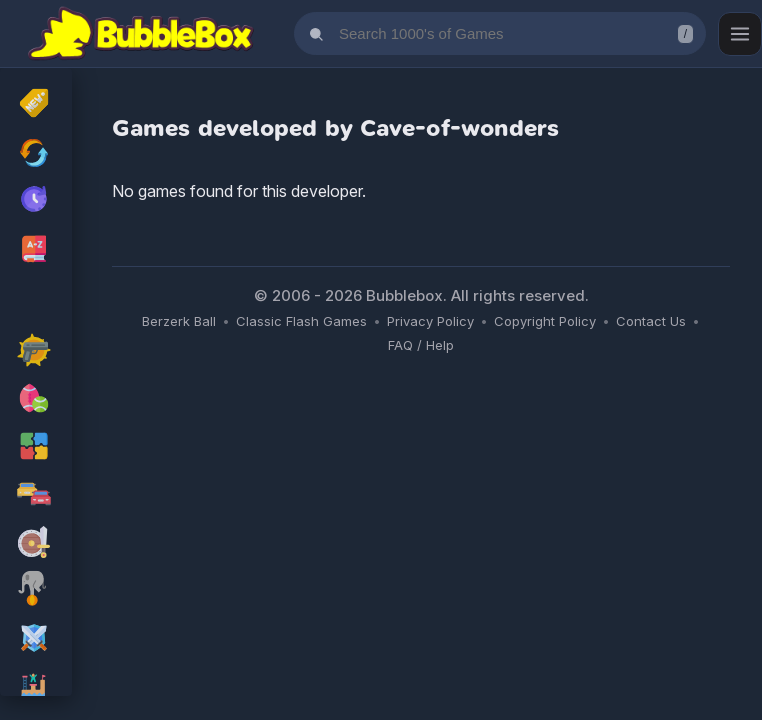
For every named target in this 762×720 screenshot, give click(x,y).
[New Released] (36, 105)
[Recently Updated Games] (36, 153)
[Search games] (500, 33)
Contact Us (651, 321)
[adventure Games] (36, 544)
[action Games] (36, 352)
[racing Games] (36, 496)
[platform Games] (36, 688)
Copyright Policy (545, 321)
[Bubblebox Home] (141, 34)
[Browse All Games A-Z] (36, 249)
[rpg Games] (36, 640)
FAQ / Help (421, 345)
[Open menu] (740, 34)
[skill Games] (36, 592)
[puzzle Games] (36, 448)
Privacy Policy (430, 321)
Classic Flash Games (301, 321)
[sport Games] (36, 400)
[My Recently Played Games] (36, 201)
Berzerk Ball (179, 321)
